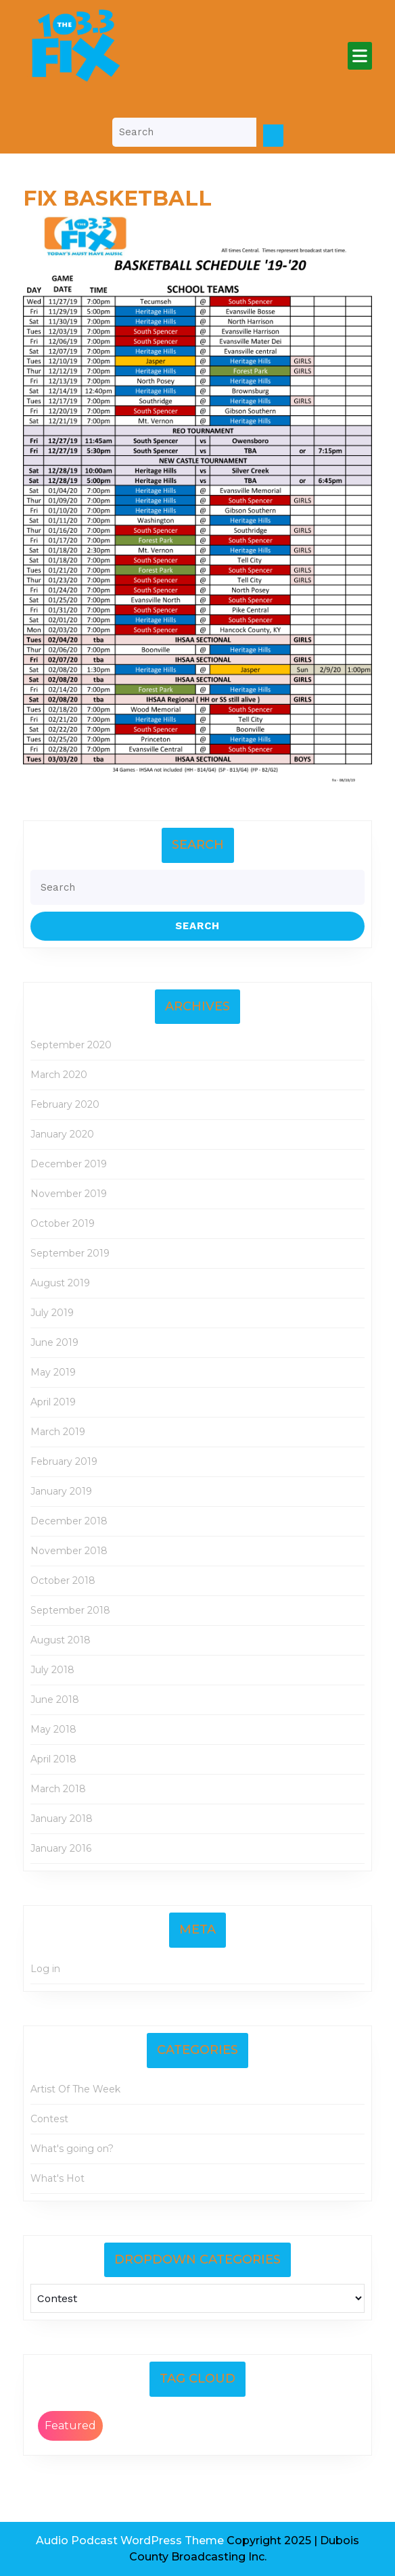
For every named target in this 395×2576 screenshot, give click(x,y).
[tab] (360, 56)
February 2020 (64, 1104)
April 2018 (53, 1759)
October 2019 (62, 1223)
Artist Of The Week (75, 2089)
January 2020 (62, 1134)
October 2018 (62, 1580)
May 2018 (53, 1729)
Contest (49, 2119)
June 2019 (54, 1342)
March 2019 (57, 1432)
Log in (45, 1969)
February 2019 (63, 1461)
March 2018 (58, 1789)
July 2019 (52, 1313)
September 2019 (70, 1253)
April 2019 (53, 1402)
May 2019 (53, 1372)
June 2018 (54, 1699)
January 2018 (61, 1818)
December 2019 (68, 1164)
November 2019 (68, 1194)
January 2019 (61, 1491)
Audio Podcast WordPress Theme (130, 2540)
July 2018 (52, 1670)
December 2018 (69, 1521)
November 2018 (69, 1551)
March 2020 (58, 1075)
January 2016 (60, 1848)
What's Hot (57, 2178)
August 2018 (60, 1640)
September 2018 (70, 1610)
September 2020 (71, 1045)
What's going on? (72, 2148)
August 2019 (60, 1283)
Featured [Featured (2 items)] (70, 2425)
